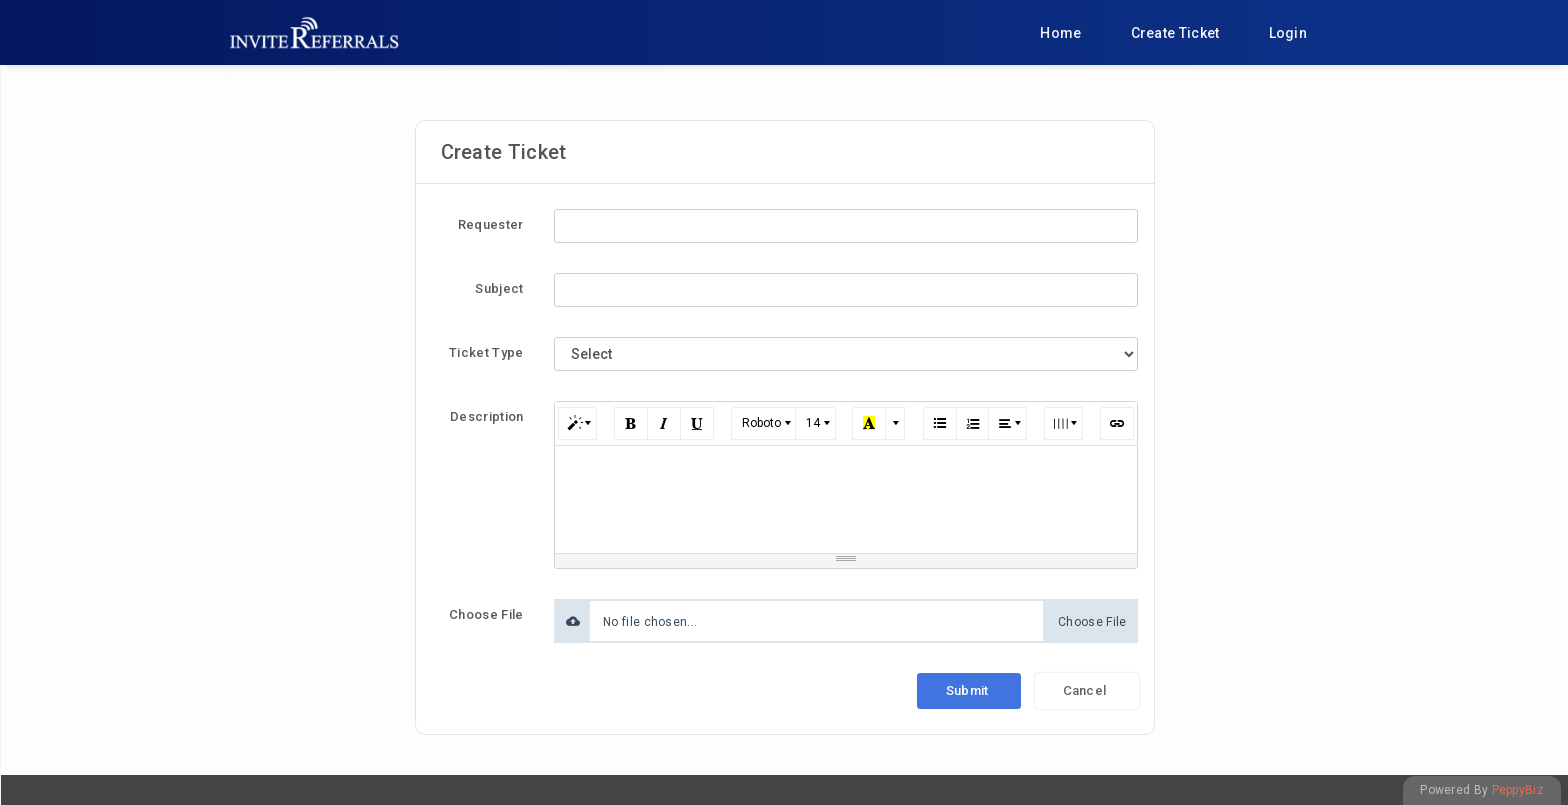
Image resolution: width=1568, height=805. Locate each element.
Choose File (486, 614)
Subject (499, 288)
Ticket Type (486, 352)
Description (486, 416)
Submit (967, 690)
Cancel (1085, 690)
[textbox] (846, 496)
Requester (491, 224)
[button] (577, 423)
